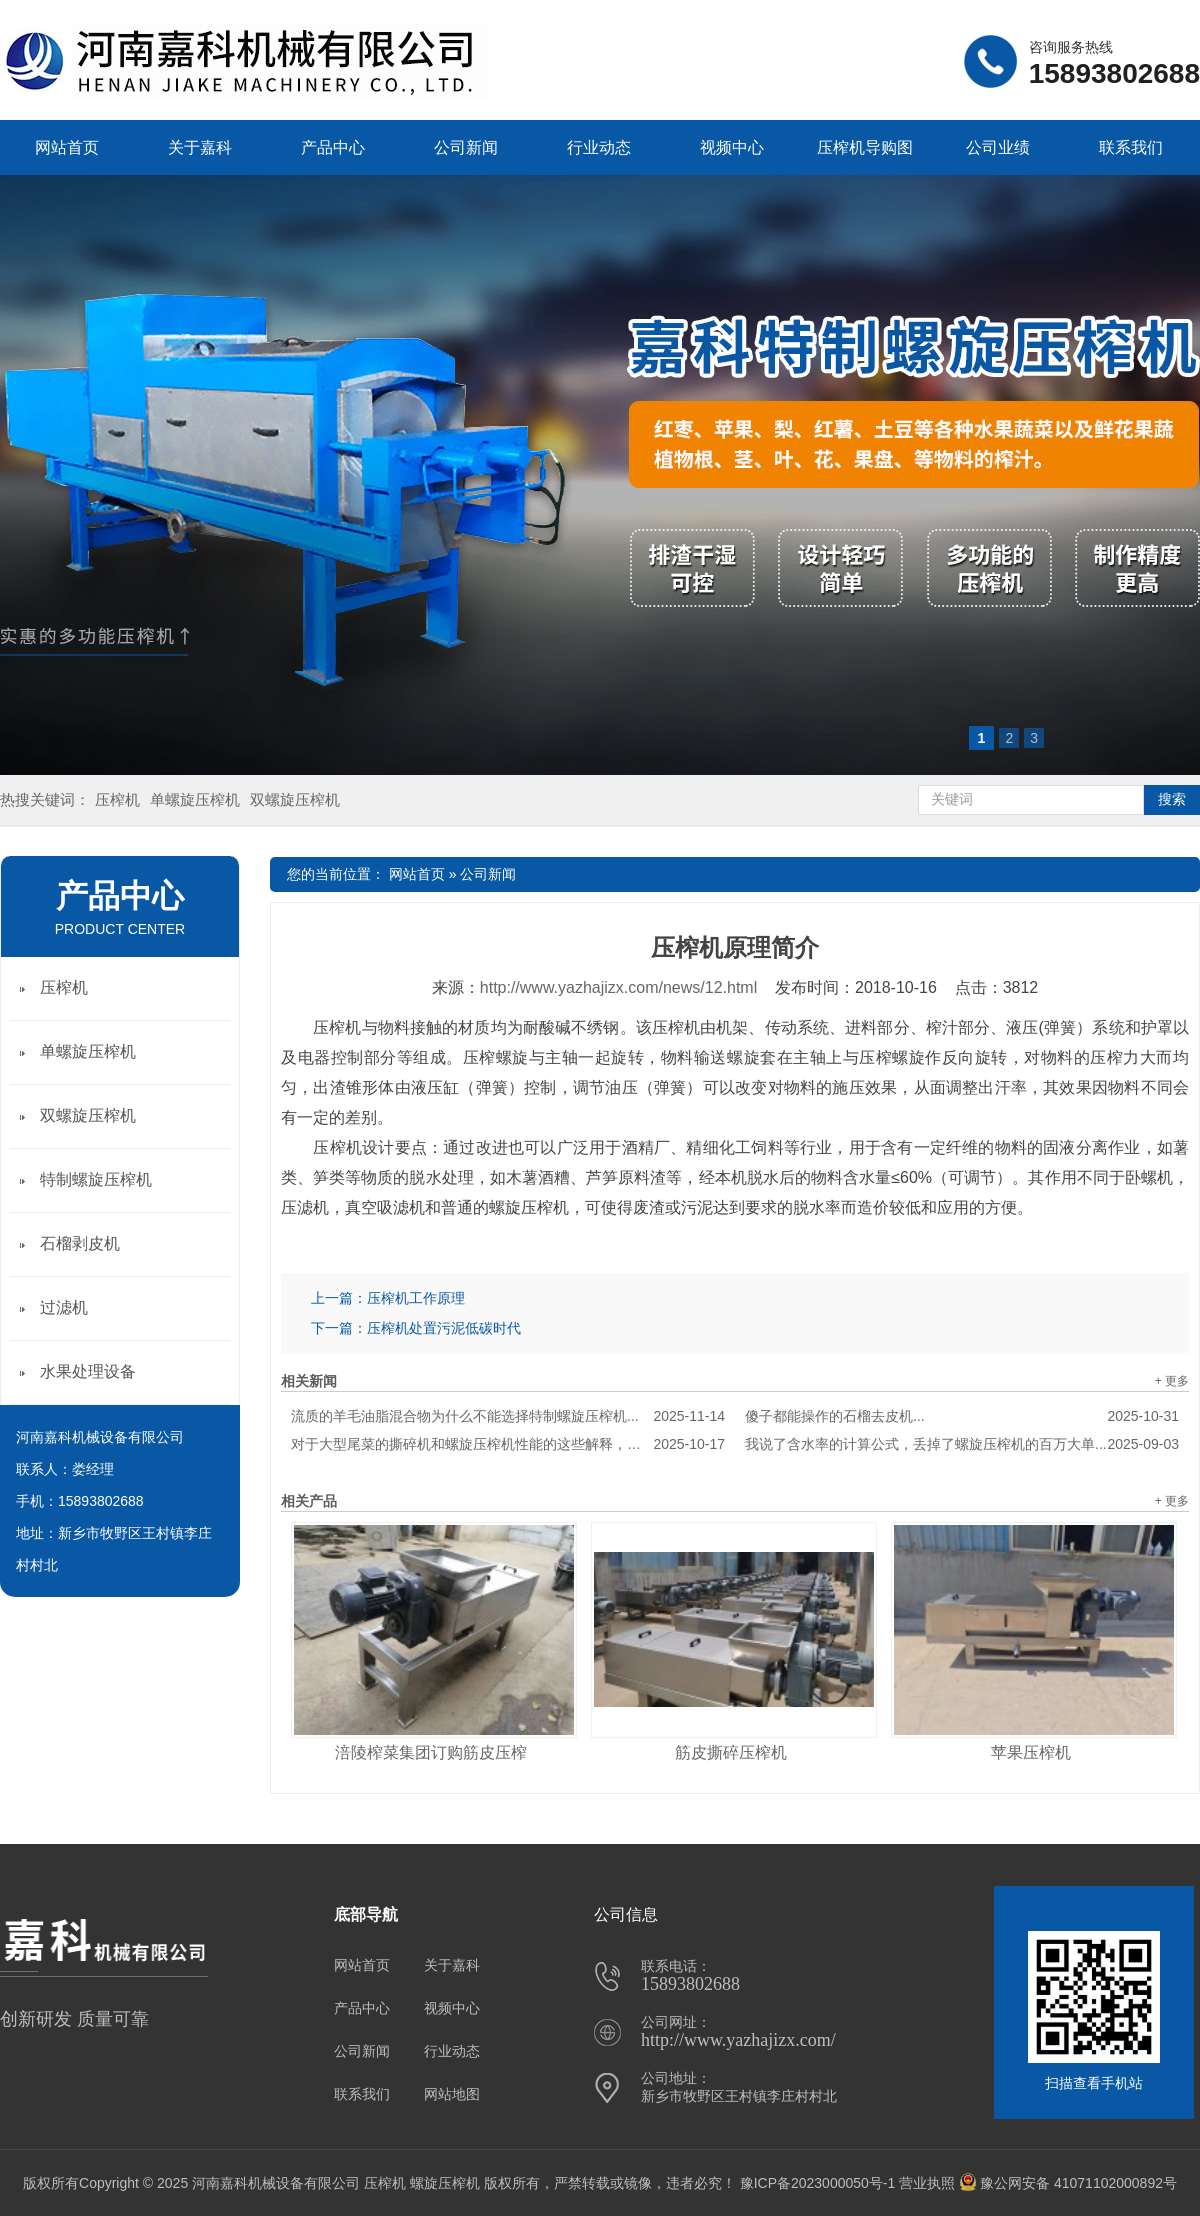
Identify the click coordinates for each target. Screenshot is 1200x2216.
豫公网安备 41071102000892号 (1068, 2183)
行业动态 (599, 147)
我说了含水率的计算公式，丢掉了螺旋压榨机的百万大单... (962, 1444)
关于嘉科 (200, 147)
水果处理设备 (88, 1371)
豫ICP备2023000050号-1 (818, 2183)
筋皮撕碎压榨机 (731, 1752)
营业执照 (927, 2183)
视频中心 (732, 147)
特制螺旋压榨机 (96, 1179)
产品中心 (333, 147)
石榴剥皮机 (80, 1243)
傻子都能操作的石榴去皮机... (962, 1416)
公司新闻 (466, 147)
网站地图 (452, 2094)
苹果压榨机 (1031, 1752)
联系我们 (1131, 147)
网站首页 (67, 147)
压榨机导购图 (865, 147)
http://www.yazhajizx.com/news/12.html (618, 987)
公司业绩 (998, 147)
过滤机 (64, 1307)
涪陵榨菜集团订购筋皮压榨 (431, 1752)
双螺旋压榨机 (295, 799)
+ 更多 (1172, 1381)
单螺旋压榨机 (195, 799)
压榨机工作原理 (416, 1298)
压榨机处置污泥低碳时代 (444, 1328)
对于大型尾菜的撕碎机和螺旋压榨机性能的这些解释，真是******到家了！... (508, 1444)
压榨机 (117, 799)
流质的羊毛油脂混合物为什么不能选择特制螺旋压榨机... (508, 1416)
